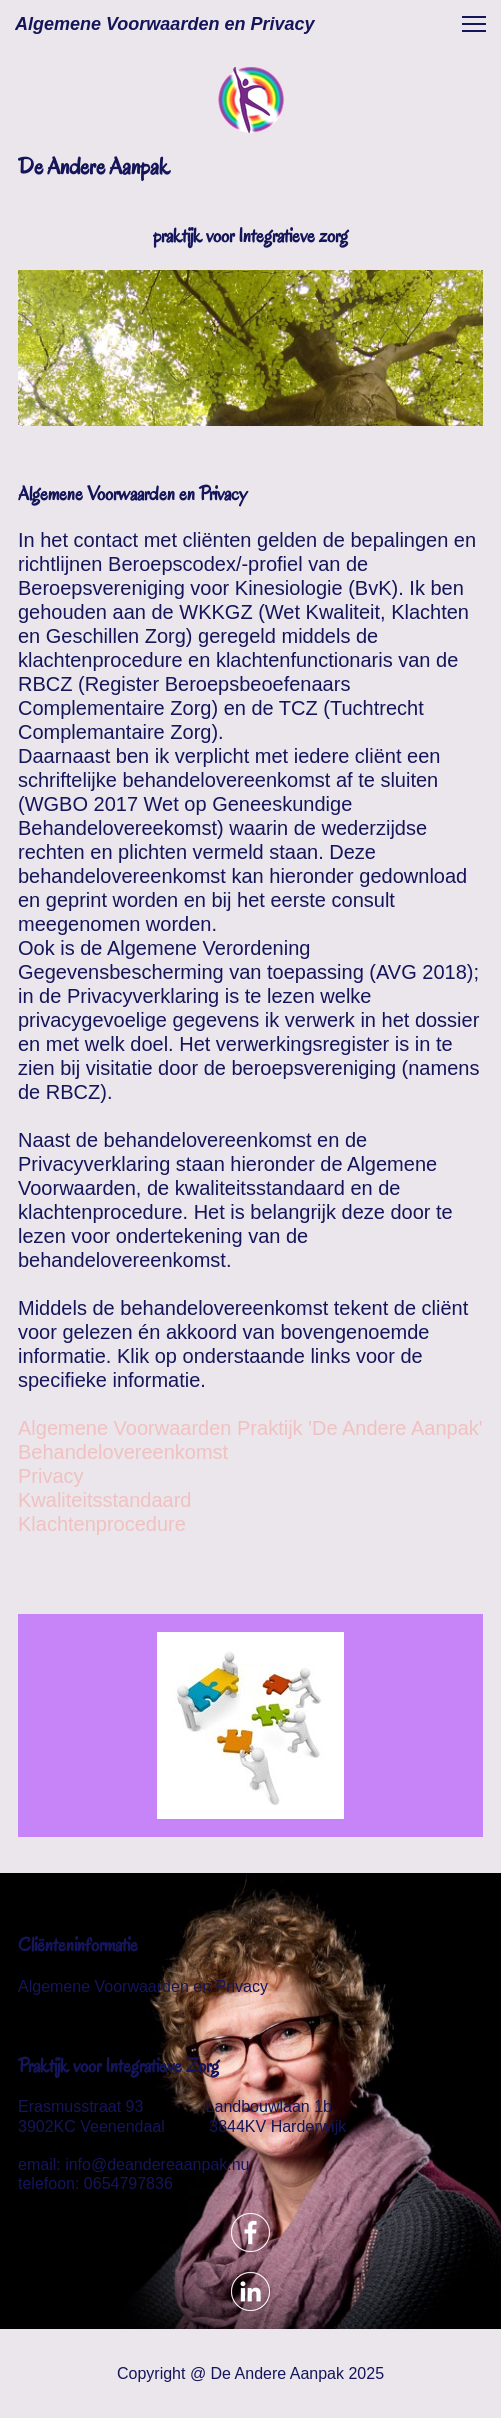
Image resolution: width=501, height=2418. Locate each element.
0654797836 (128, 2183)
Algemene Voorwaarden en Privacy (143, 1986)
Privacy (51, 1476)
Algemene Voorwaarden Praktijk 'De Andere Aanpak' (250, 1428)
